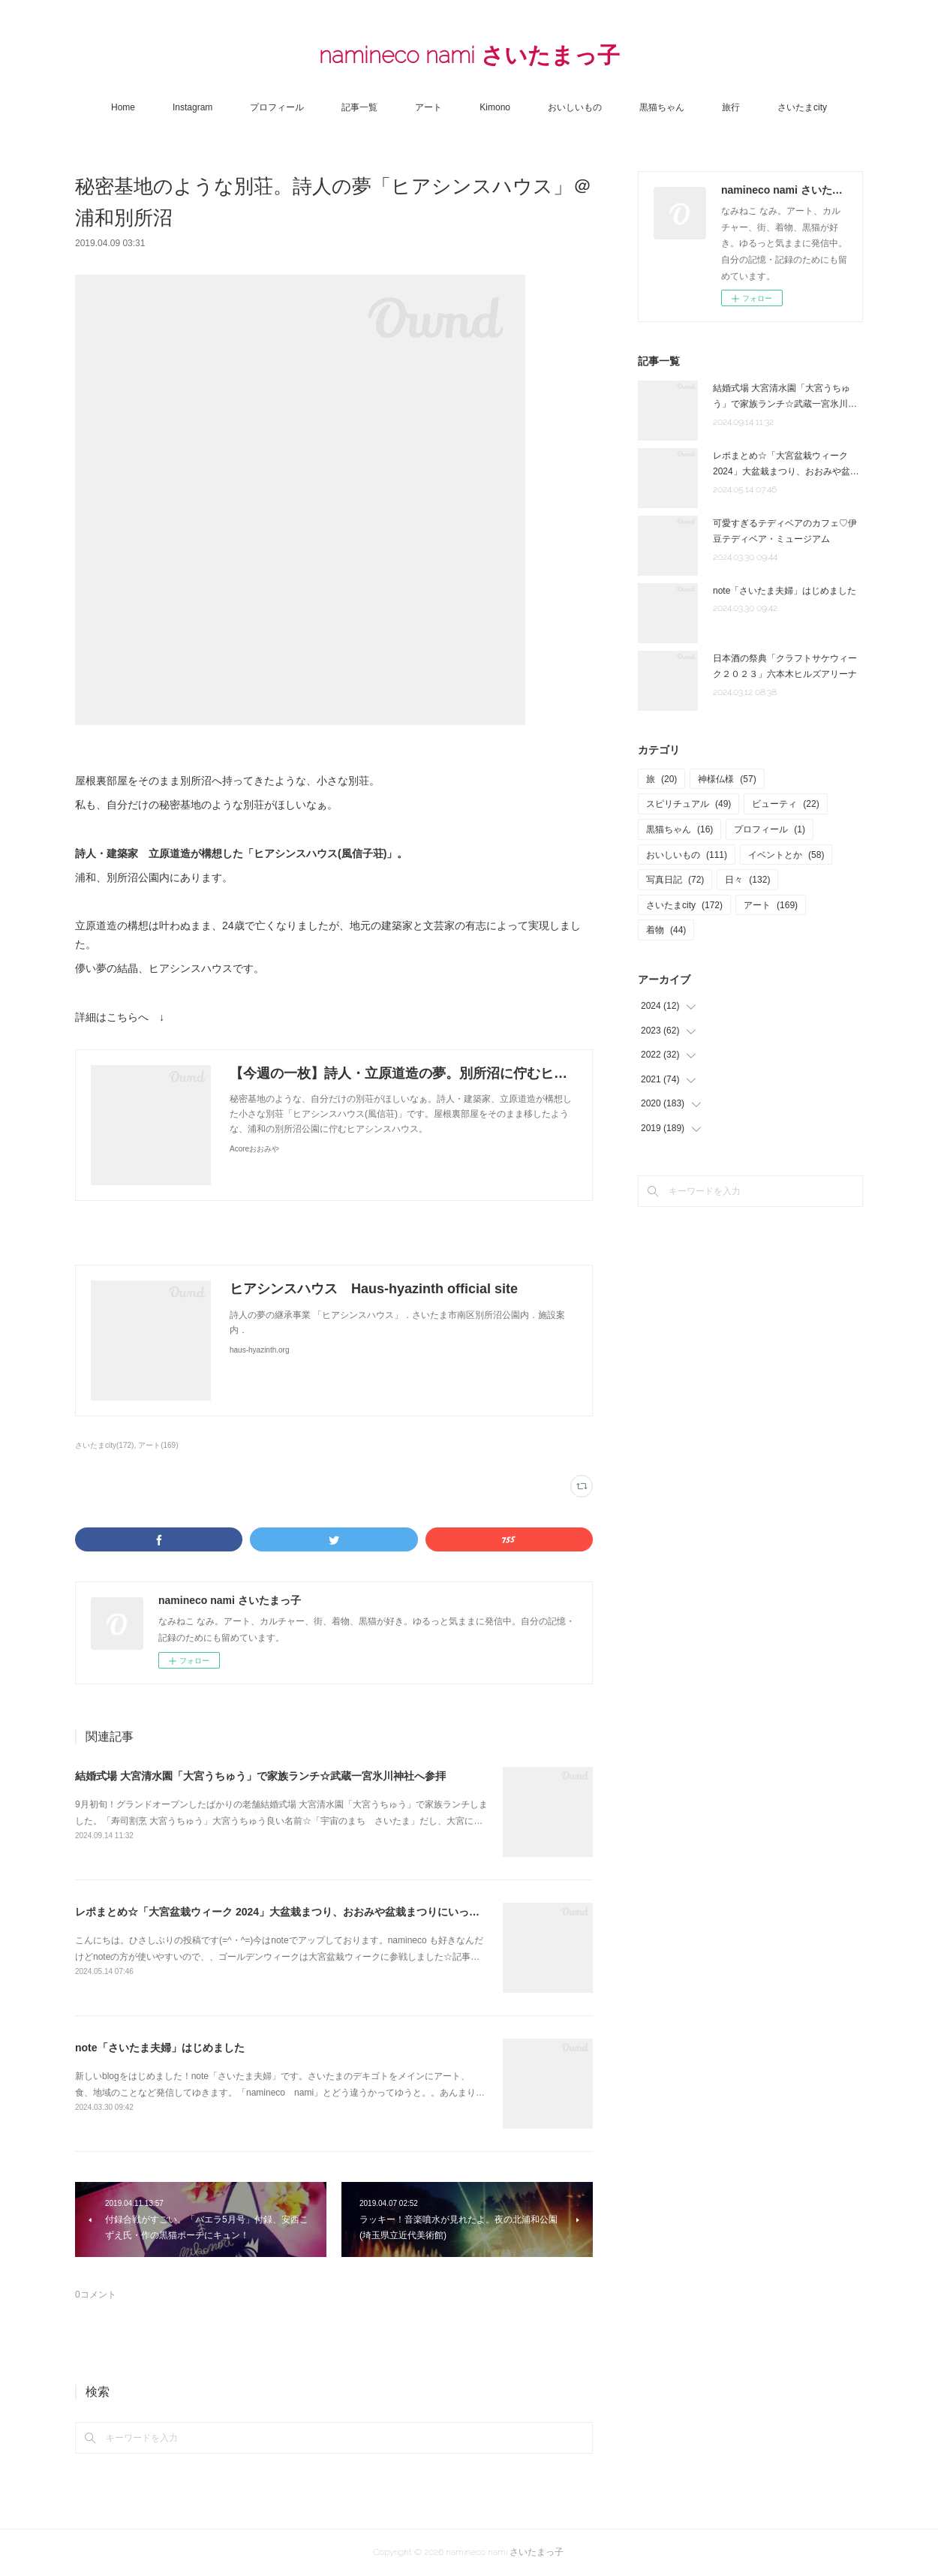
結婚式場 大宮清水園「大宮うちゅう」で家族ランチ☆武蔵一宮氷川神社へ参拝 (260, 1776)
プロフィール (277, 107)
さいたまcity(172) (104, 1445)
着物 (666, 930)
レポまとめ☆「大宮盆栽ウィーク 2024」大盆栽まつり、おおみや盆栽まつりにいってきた (288, 1912)
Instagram (192, 107)
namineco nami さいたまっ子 (469, 55)
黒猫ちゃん (661, 107)
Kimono (495, 107)
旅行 (731, 107)
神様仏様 (727, 779)
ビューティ (785, 804)
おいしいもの (575, 107)
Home (123, 107)
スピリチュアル (688, 804)
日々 (747, 879)
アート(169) (158, 1445)
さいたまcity (802, 107)
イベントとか (786, 855)
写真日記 (675, 879)
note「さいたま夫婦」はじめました (160, 2048)
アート (428, 107)
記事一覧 (359, 107)
